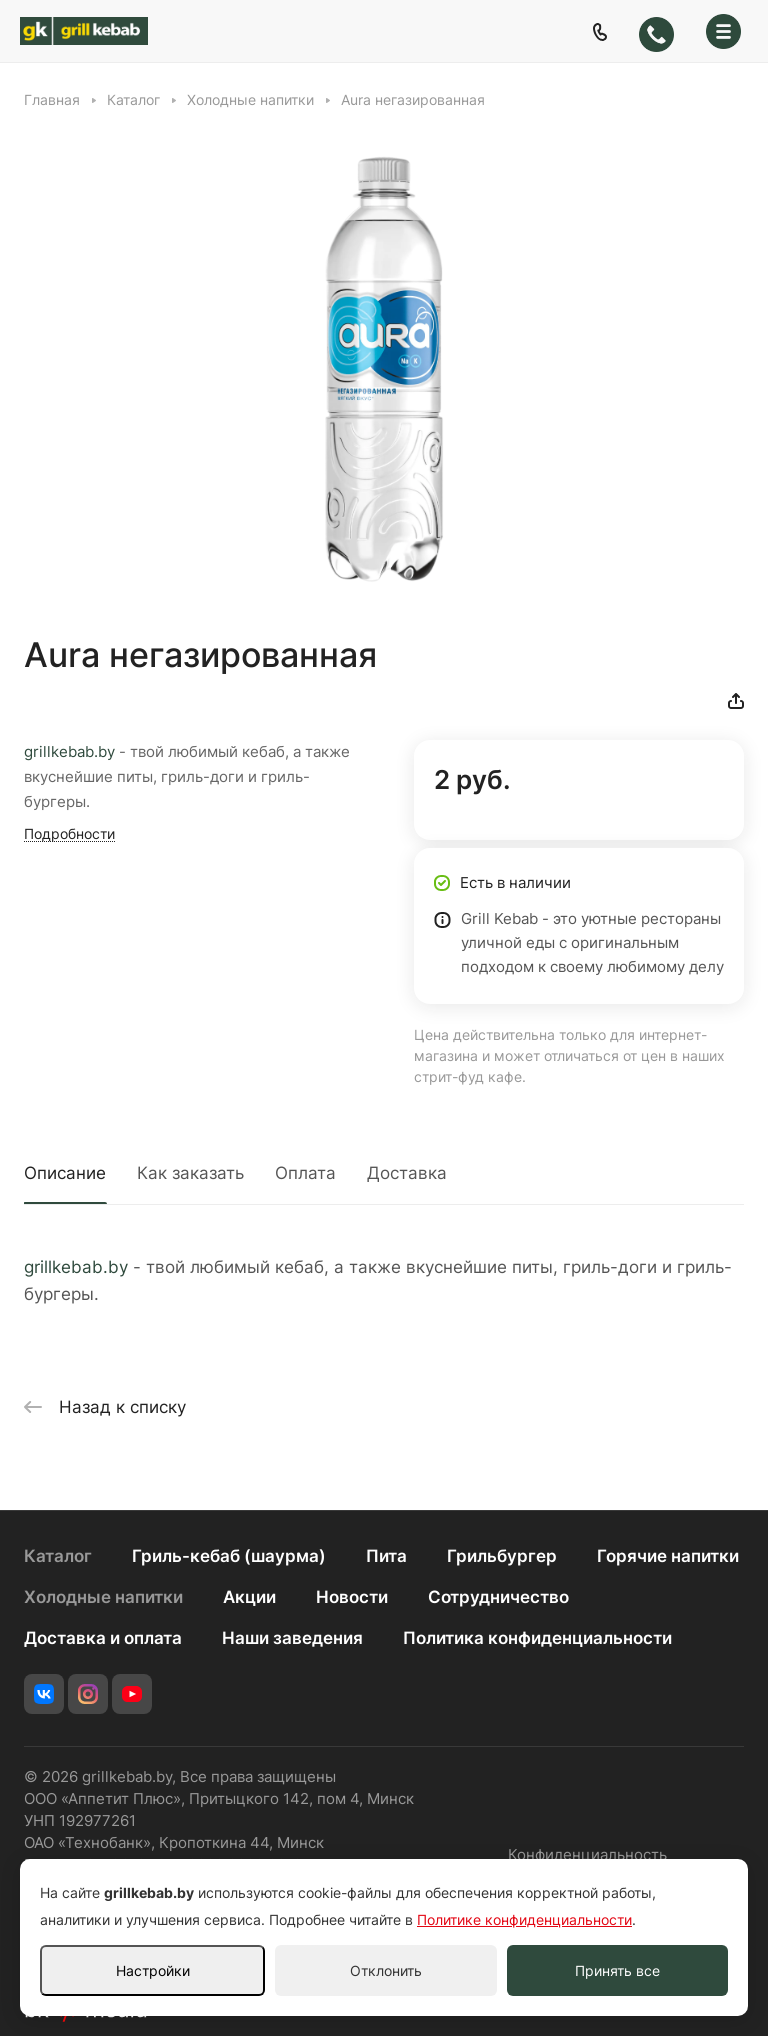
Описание (65, 1173)
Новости (352, 1597)
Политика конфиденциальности (537, 1638)
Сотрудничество (498, 1597)
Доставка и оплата (103, 1638)
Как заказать (190, 1173)
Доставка (407, 1173)
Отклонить (386, 1970)
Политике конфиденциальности (524, 1919)
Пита (386, 1556)
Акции (249, 1597)
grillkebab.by (69, 752)
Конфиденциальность (587, 1855)
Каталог (58, 1556)
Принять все (617, 1970)
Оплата (305, 1173)
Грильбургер (502, 1556)
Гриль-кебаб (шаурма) (229, 1556)
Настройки (153, 1970)
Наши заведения (292, 1638)
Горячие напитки (668, 1556)
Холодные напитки (103, 1597)
